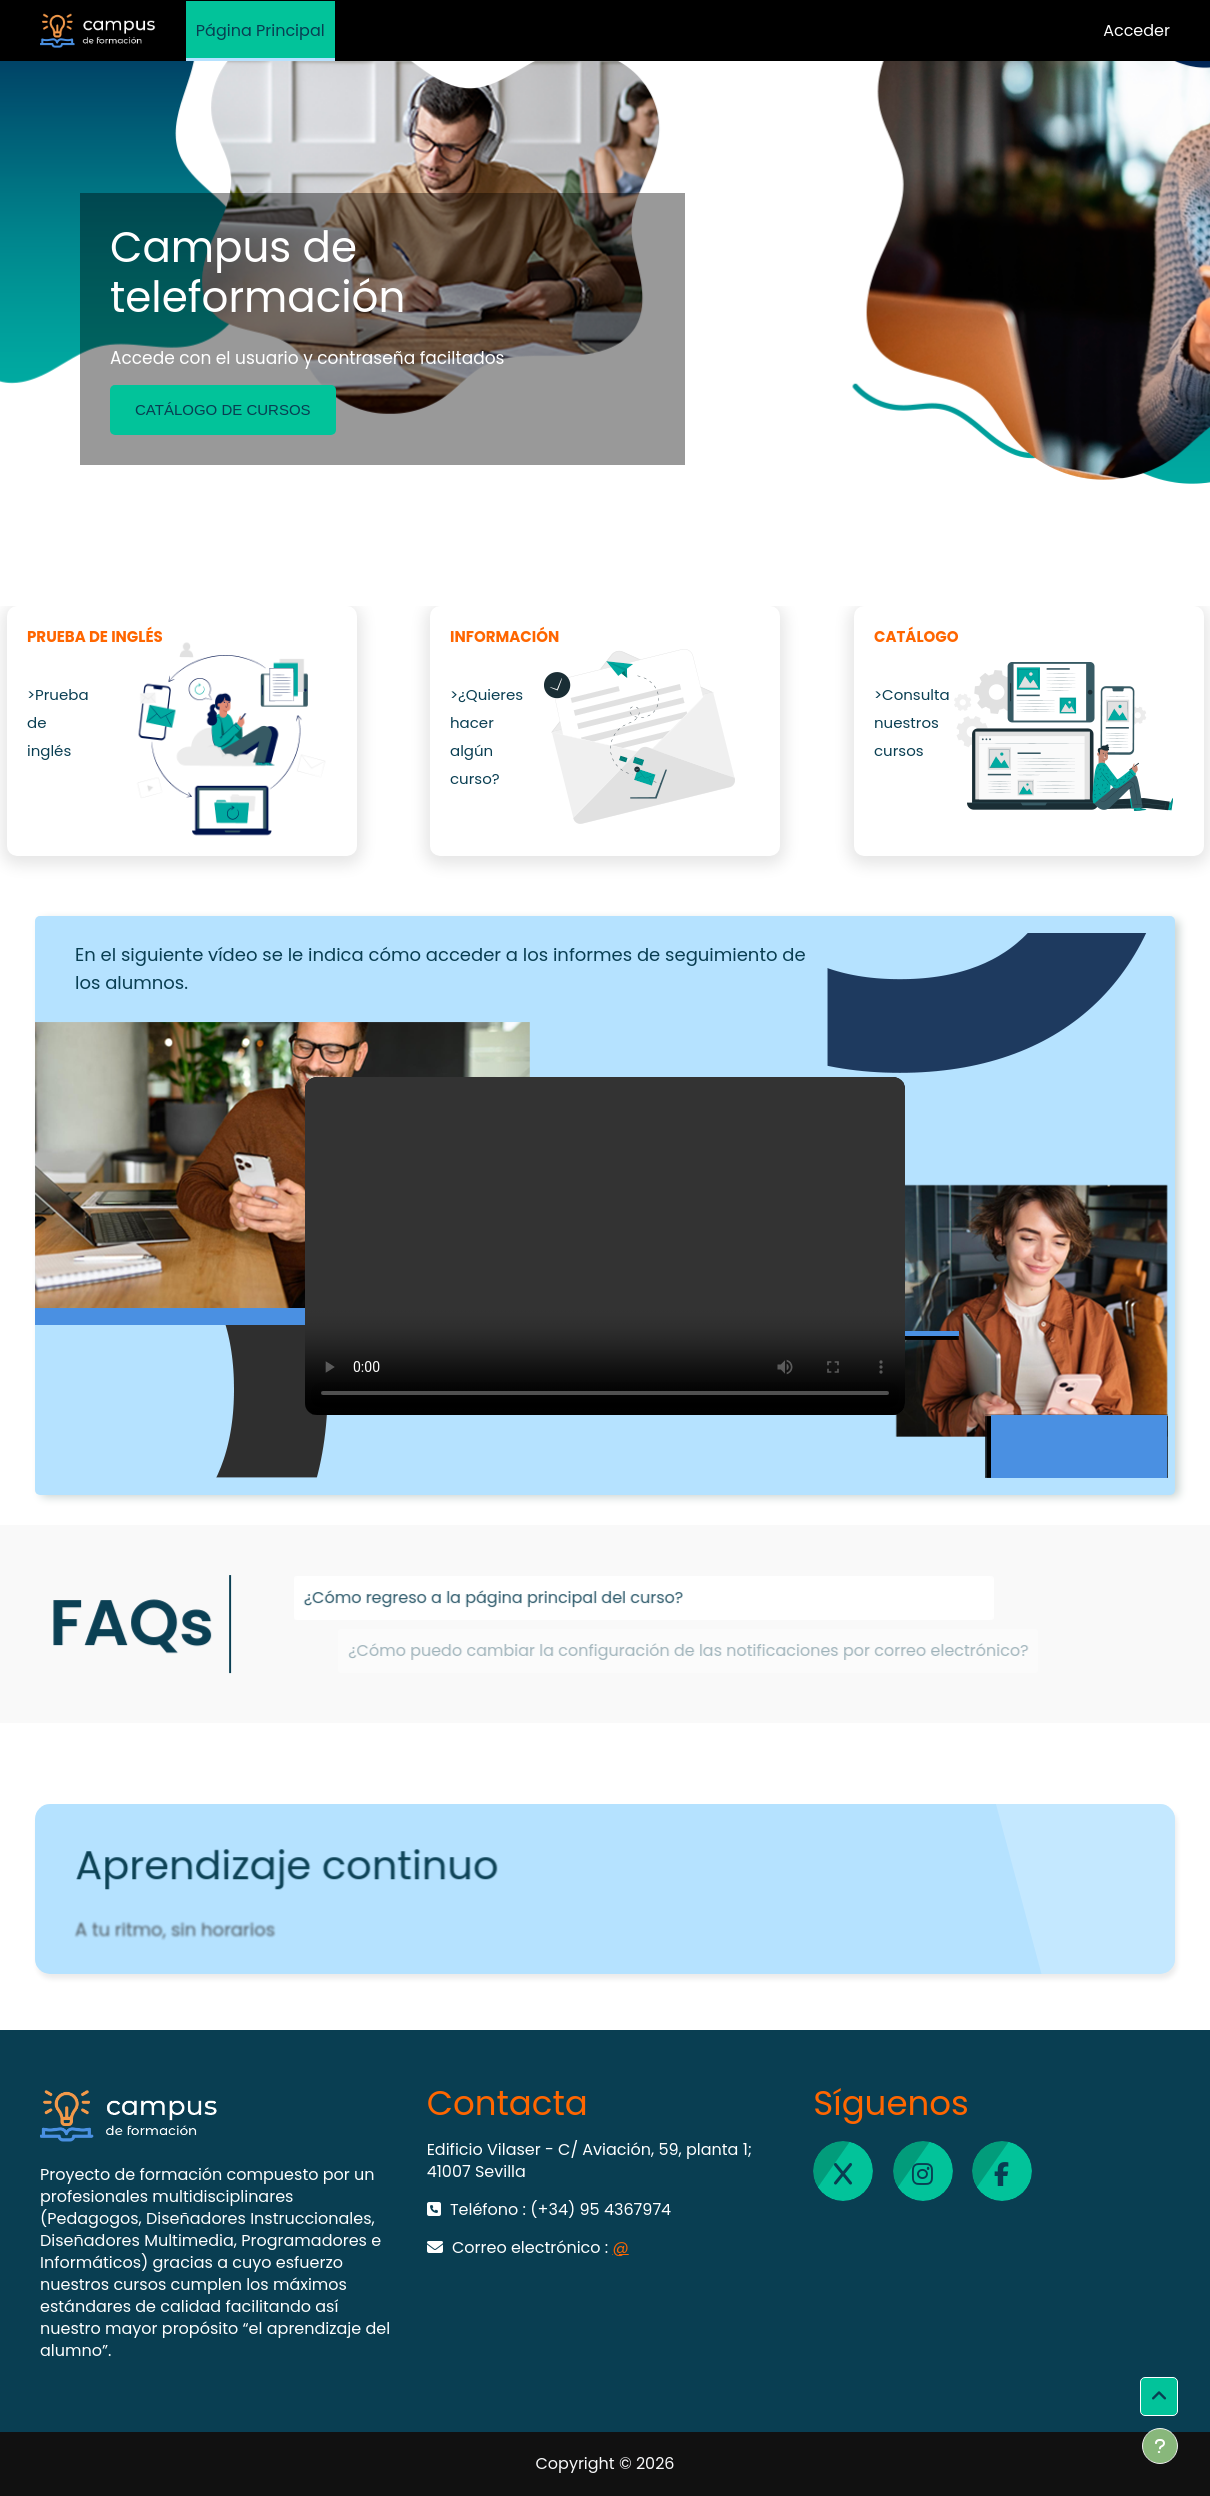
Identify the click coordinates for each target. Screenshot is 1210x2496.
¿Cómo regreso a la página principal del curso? (570, 1603)
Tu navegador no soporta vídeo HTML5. (605, 1246)
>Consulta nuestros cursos (912, 722)
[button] (1159, 2397)
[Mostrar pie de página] (1160, 2446)
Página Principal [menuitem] (260, 30)
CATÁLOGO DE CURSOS (223, 409)
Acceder (1136, 30)
